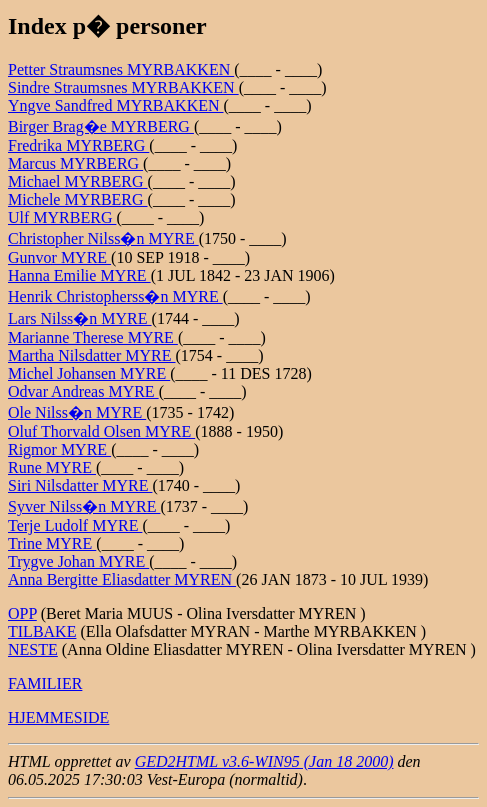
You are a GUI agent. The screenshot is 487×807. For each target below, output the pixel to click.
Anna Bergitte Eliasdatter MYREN (122, 579)
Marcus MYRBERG (75, 163)
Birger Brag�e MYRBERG (101, 126)
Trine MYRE (52, 543)
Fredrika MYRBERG (78, 145)
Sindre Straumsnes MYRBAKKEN (123, 87)
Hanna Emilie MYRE (79, 275)
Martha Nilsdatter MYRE (92, 355)
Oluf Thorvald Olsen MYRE (101, 431)
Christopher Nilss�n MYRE (103, 238)
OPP (22, 613)
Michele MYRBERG (78, 199)
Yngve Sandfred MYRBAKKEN (116, 105)
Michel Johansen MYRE (89, 373)
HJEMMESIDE (58, 717)
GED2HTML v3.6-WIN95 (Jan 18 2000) (264, 761)
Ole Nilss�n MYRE (77, 412)
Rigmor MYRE (59, 449)
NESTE (33, 649)
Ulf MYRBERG (62, 217)
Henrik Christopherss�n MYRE (115, 296)
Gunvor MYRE (59, 257)
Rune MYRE (52, 467)
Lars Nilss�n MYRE (80, 318)
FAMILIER (45, 683)
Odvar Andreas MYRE (83, 391)
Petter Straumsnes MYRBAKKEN (121, 69)
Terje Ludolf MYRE (75, 525)
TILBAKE (42, 631)
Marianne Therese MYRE (93, 337)
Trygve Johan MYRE (78, 561)
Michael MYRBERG (78, 181)
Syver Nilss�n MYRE (84, 506)
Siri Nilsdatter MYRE (80, 485)
